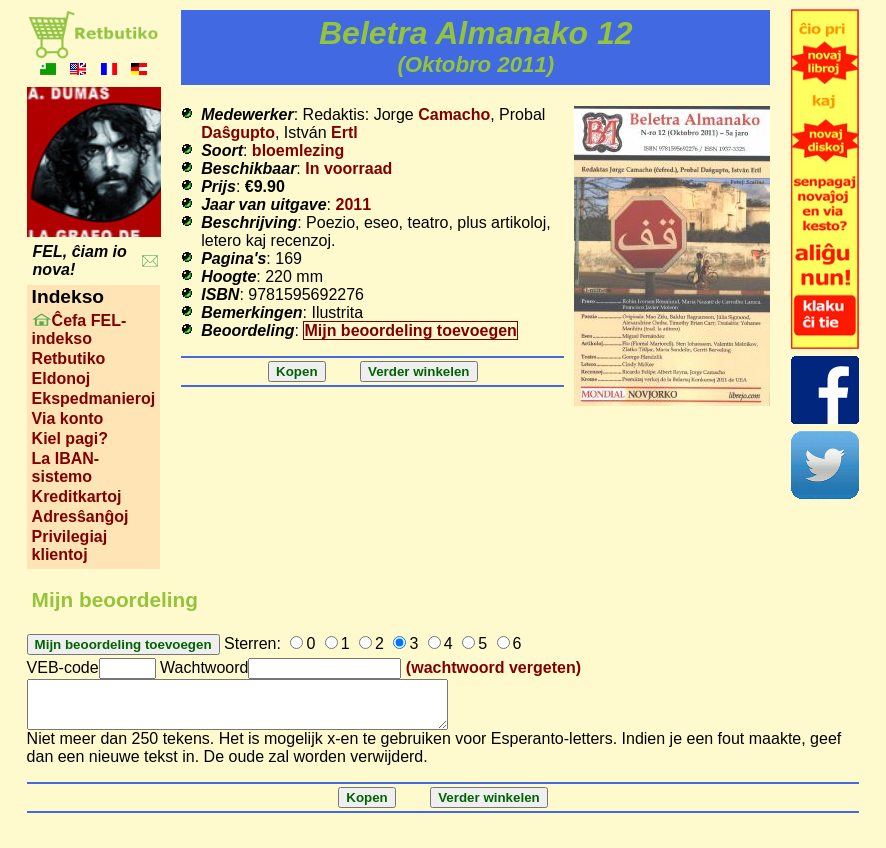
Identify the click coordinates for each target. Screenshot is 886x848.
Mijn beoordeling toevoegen (410, 330)
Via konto (68, 418)
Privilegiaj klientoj (70, 545)
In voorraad (348, 168)
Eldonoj (61, 378)
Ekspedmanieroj (94, 398)
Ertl (344, 132)
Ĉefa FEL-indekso (79, 329)
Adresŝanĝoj (80, 516)
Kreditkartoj (77, 496)
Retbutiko (69, 358)
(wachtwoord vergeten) (493, 667)
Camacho (454, 114)
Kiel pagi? (70, 438)
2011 (353, 204)
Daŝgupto (238, 132)
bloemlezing (298, 150)
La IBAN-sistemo (66, 467)
